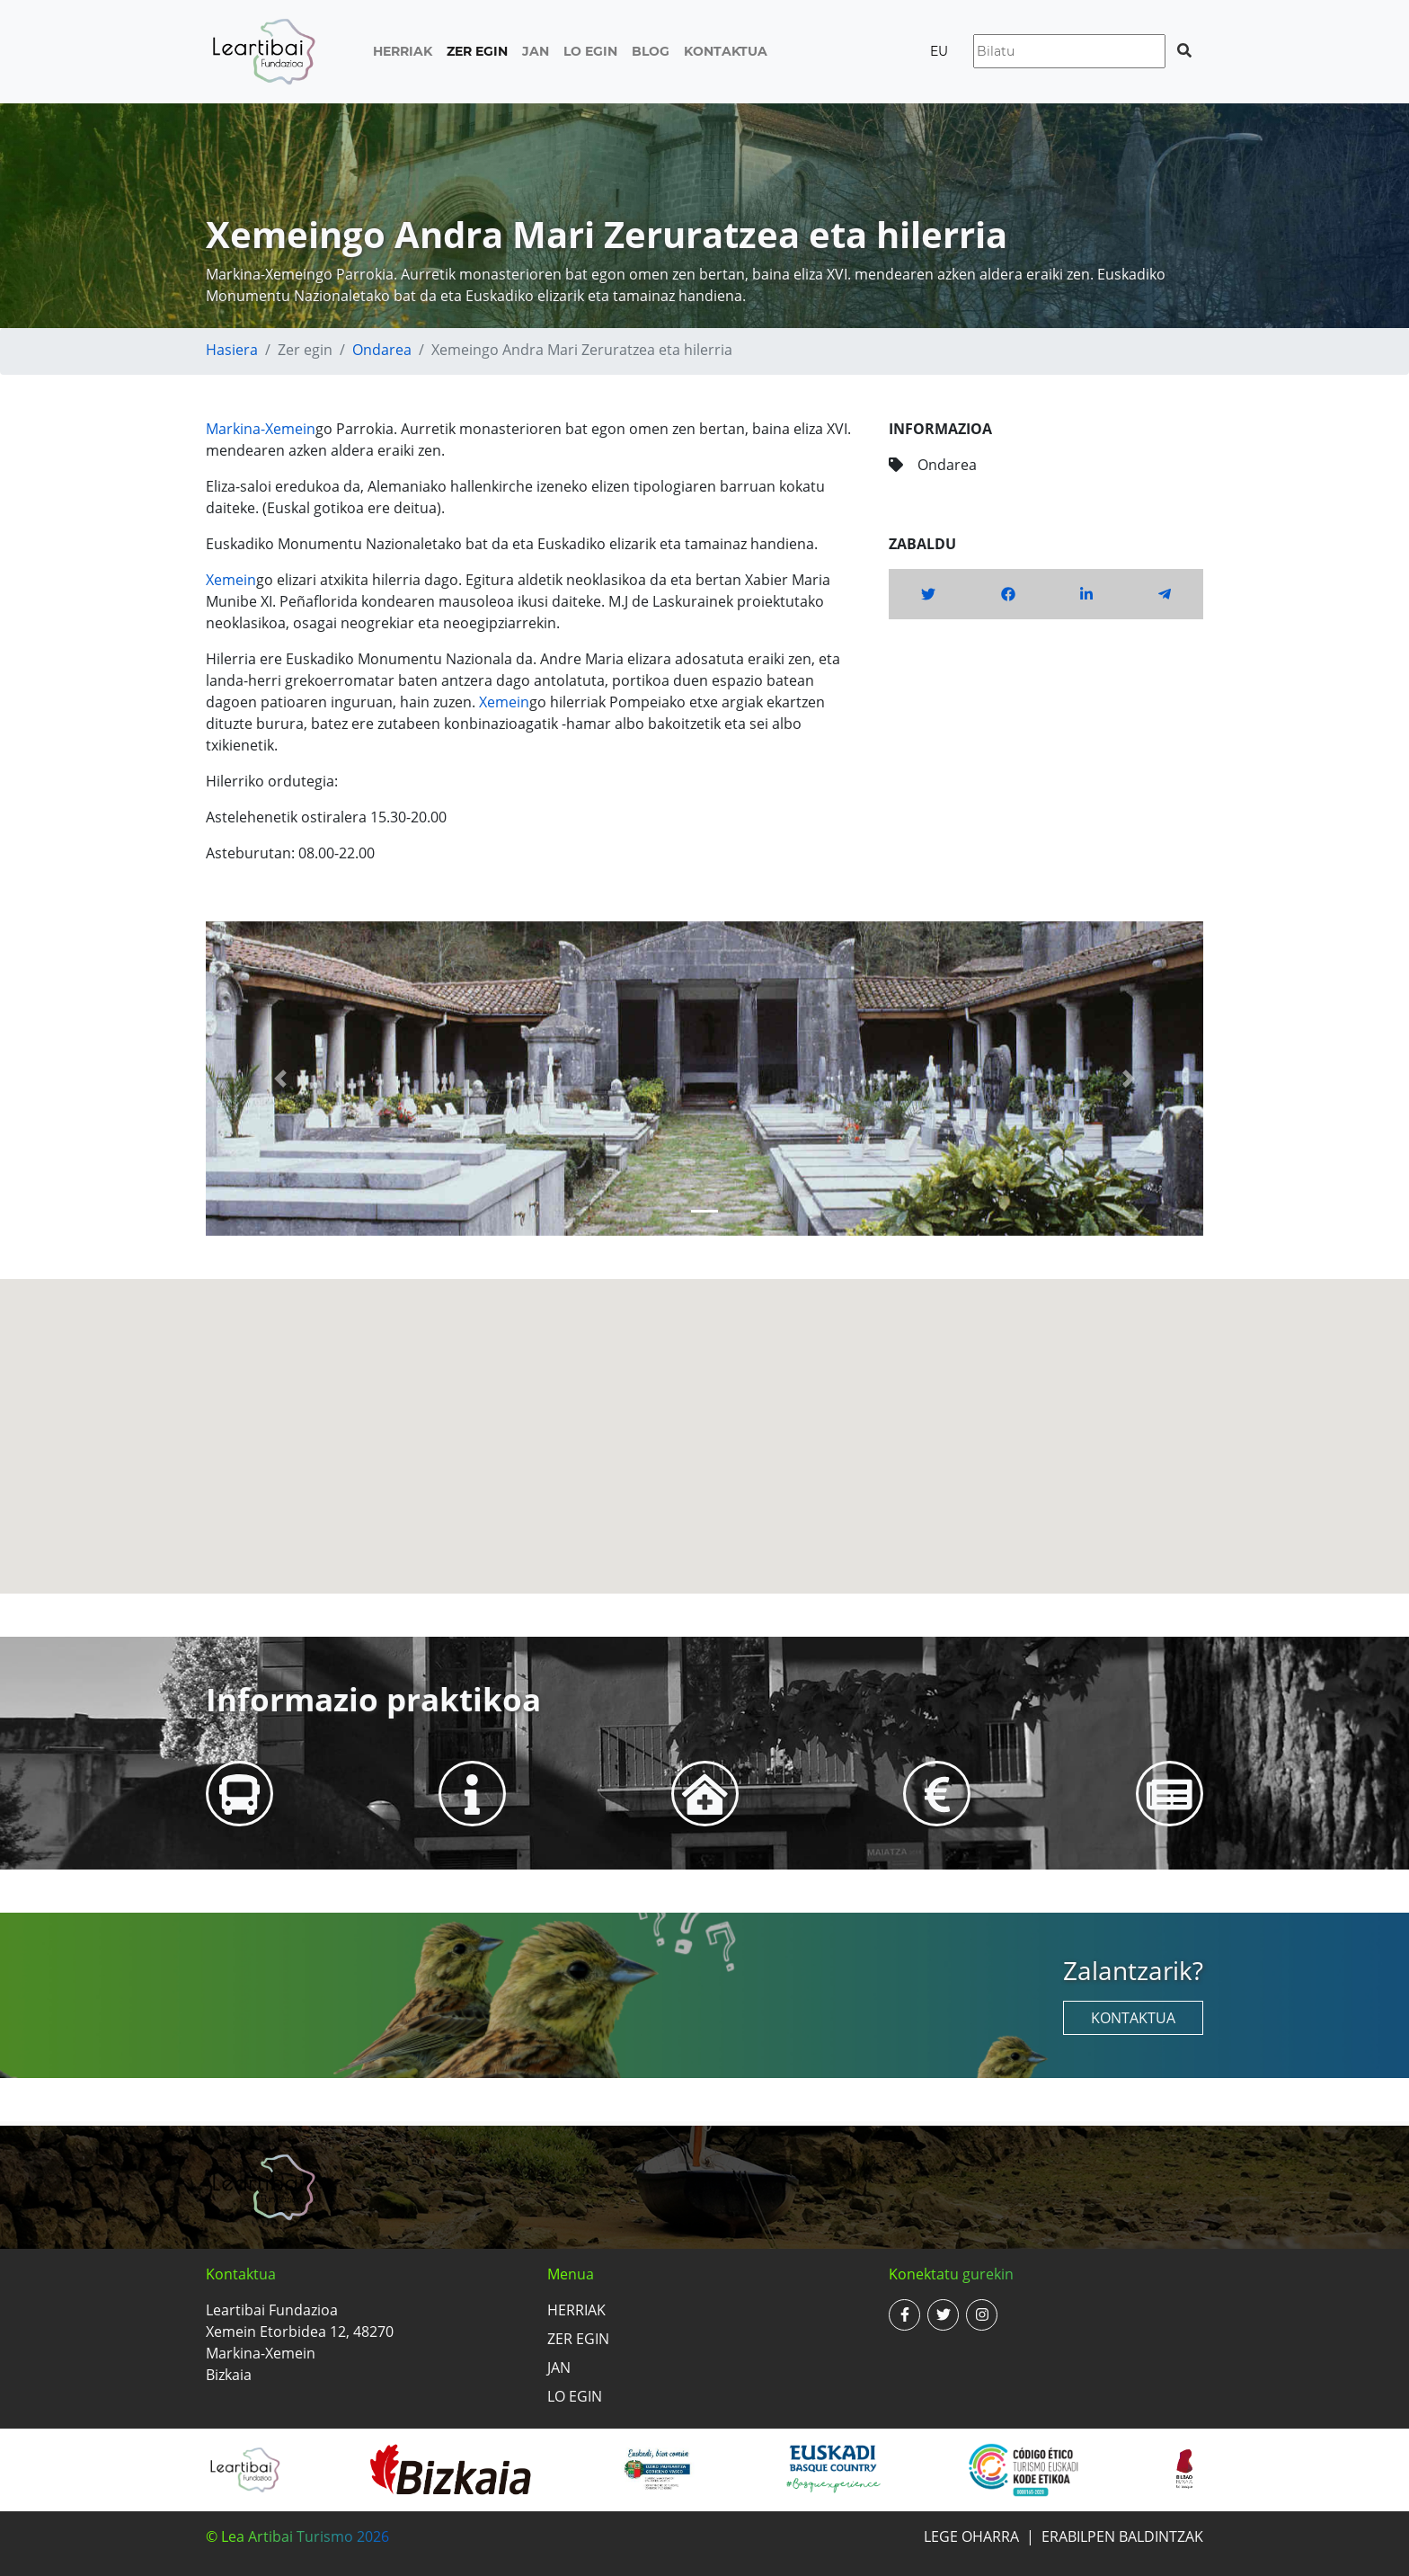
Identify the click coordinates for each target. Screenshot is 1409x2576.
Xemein (231, 580)
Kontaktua (725, 51)
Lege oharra (971, 2536)
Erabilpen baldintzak (1122, 2536)
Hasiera (232, 350)
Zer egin (477, 51)
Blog (650, 51)
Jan (535, 51)
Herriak (402, 51)
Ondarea (382, 350)
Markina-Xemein (260, 429)
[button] (281, 1078)
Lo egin (590, 51)
